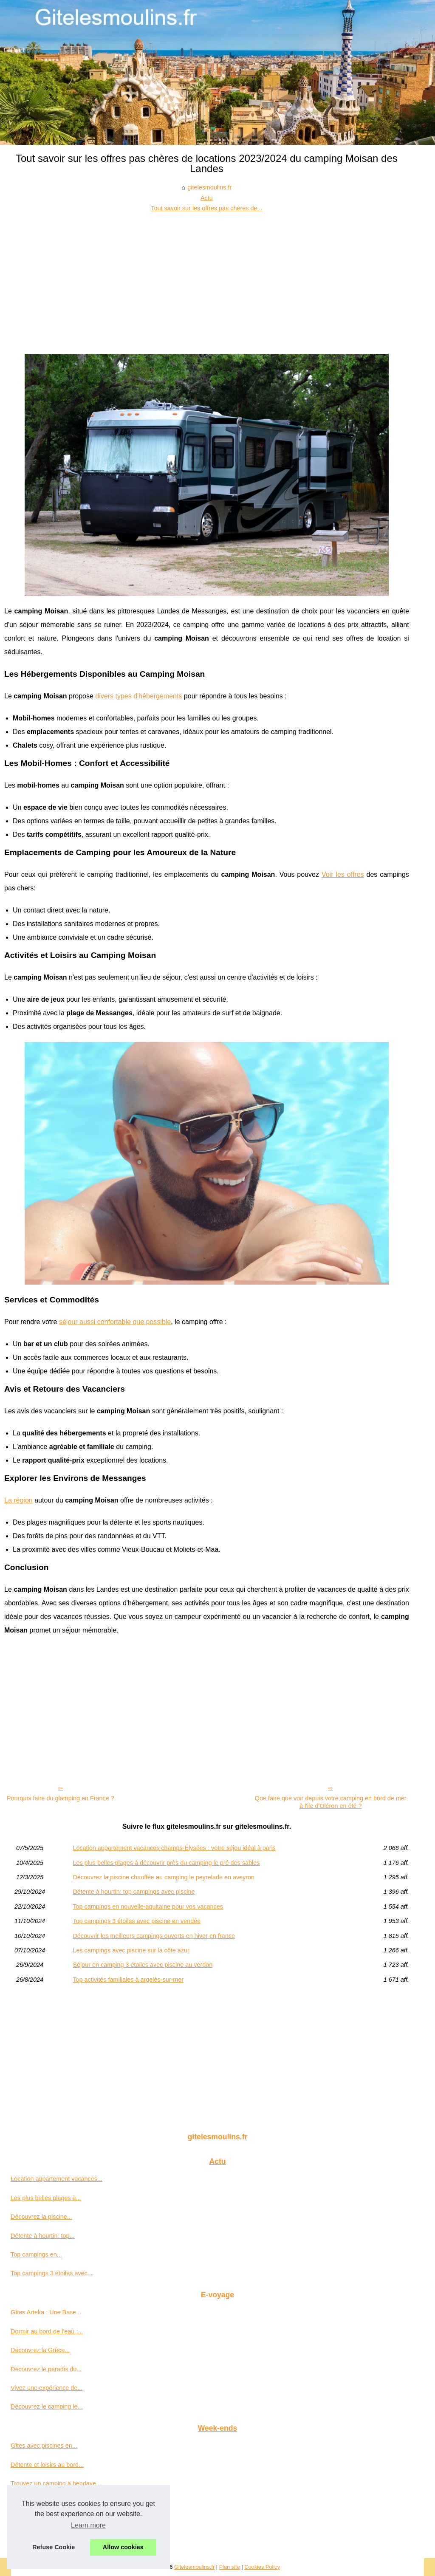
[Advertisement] (206, 277)
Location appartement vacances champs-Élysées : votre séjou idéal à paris (174, 1848)
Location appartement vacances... (56, 2178)
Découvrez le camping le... (47, 2406)
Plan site (229, 2567)
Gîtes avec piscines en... (44, 2445)
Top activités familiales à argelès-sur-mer (128, 1980)
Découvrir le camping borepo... (52, 2521)
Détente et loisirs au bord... (47, 2464)
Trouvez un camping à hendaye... (56, 2483)
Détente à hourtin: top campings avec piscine (134, 1892)
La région (18, 1500)
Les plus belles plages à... (46, 2198)
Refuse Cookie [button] (53, 2547)
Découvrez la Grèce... (40, 2350)
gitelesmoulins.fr (209, 187)
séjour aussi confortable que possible (115, 1321)
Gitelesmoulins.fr (194, 2567)
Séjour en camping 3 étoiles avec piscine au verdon (142, 1965)
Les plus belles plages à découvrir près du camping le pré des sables (166, 1863)
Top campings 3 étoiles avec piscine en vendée (137, 1921)
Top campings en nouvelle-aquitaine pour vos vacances (148, 1906)
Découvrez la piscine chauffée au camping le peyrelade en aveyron (163, 1877)
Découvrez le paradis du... (46, 2369)
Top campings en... (36, 2254)
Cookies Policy (262, 2567)
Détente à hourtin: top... (42, 2235)
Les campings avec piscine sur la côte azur (131, 1950)
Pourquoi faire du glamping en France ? (60, 1798)
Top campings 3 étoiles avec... (52, 2273)
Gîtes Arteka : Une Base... (46, 2312)
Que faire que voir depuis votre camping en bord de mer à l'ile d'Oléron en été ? (331, 1802)
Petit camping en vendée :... (48, 2539)
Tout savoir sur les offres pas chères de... (206, 208)
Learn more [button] (88, 2525)
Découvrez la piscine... (41, 2216)
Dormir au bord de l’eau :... (47, 2331)
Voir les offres (343, 874)
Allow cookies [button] (123, 2547)
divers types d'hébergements (138, 696)
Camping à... (28, 2502)
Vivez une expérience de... (46, 2387)
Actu (207, 198)
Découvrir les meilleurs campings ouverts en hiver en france (154, 1936)
